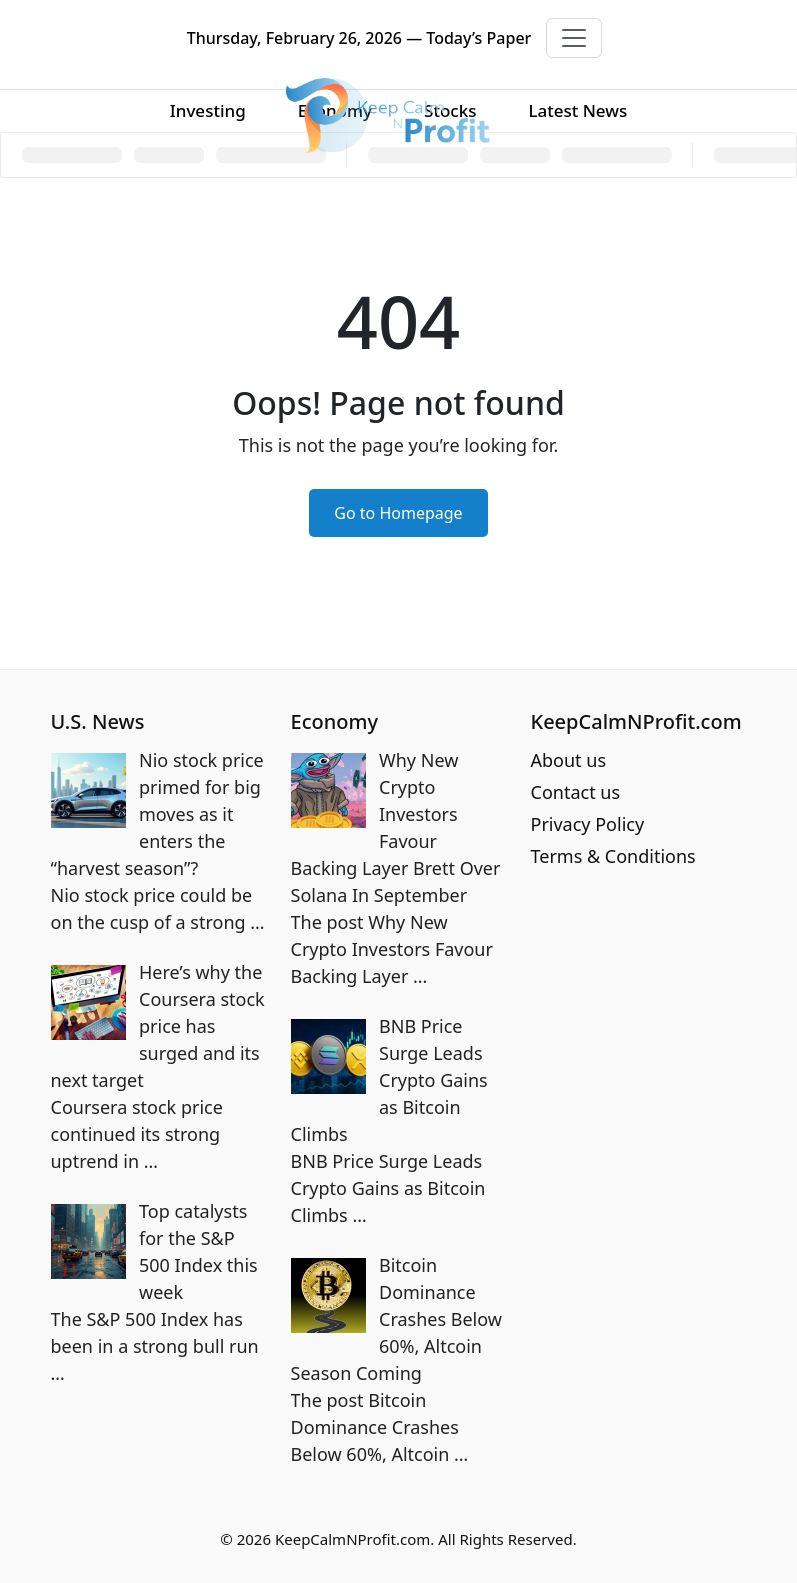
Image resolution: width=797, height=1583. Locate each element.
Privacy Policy (588, 824)
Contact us (576, 792)
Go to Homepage (398, 513)
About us (569, 760)
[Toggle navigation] (574, 38)
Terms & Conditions (613, 856)
